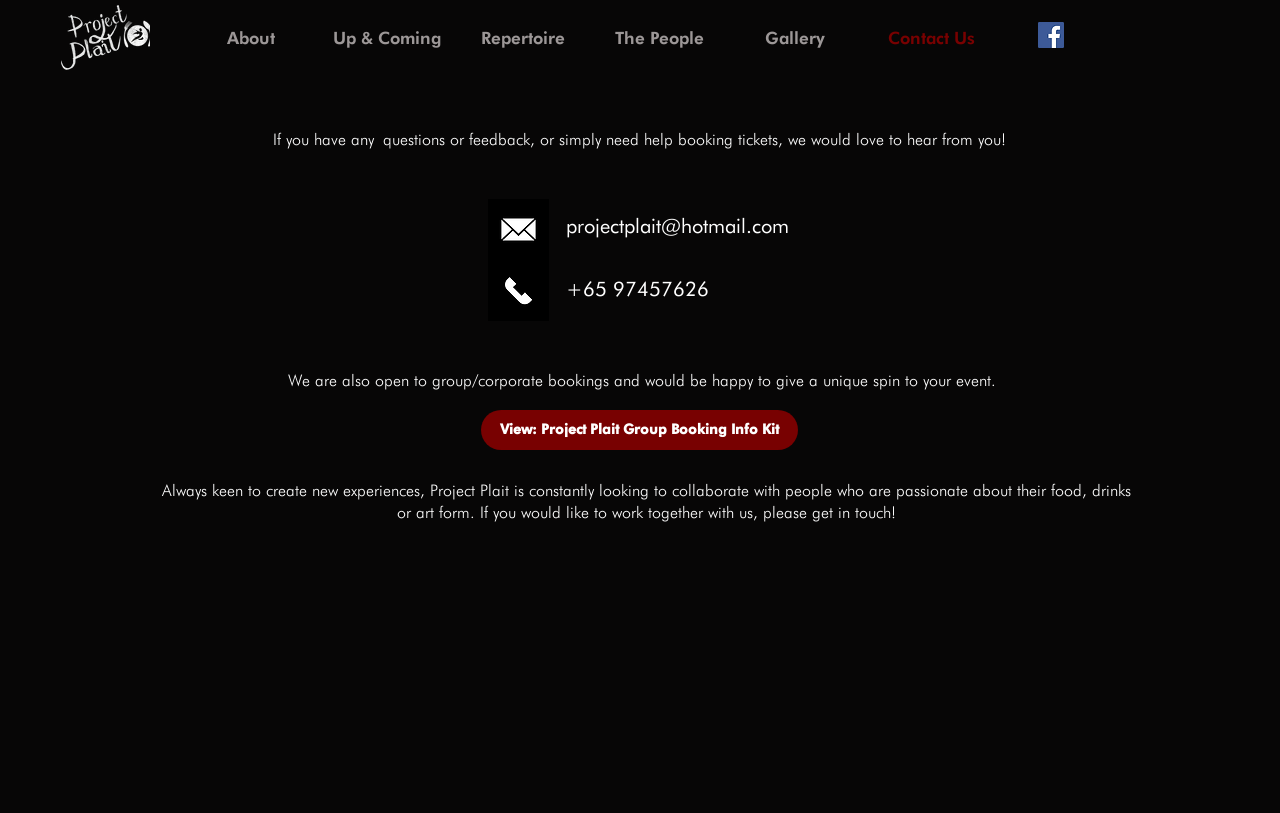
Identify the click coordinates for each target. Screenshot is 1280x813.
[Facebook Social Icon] (1051, 35)
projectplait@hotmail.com (677, 226)
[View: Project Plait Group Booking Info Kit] (639, 430)
